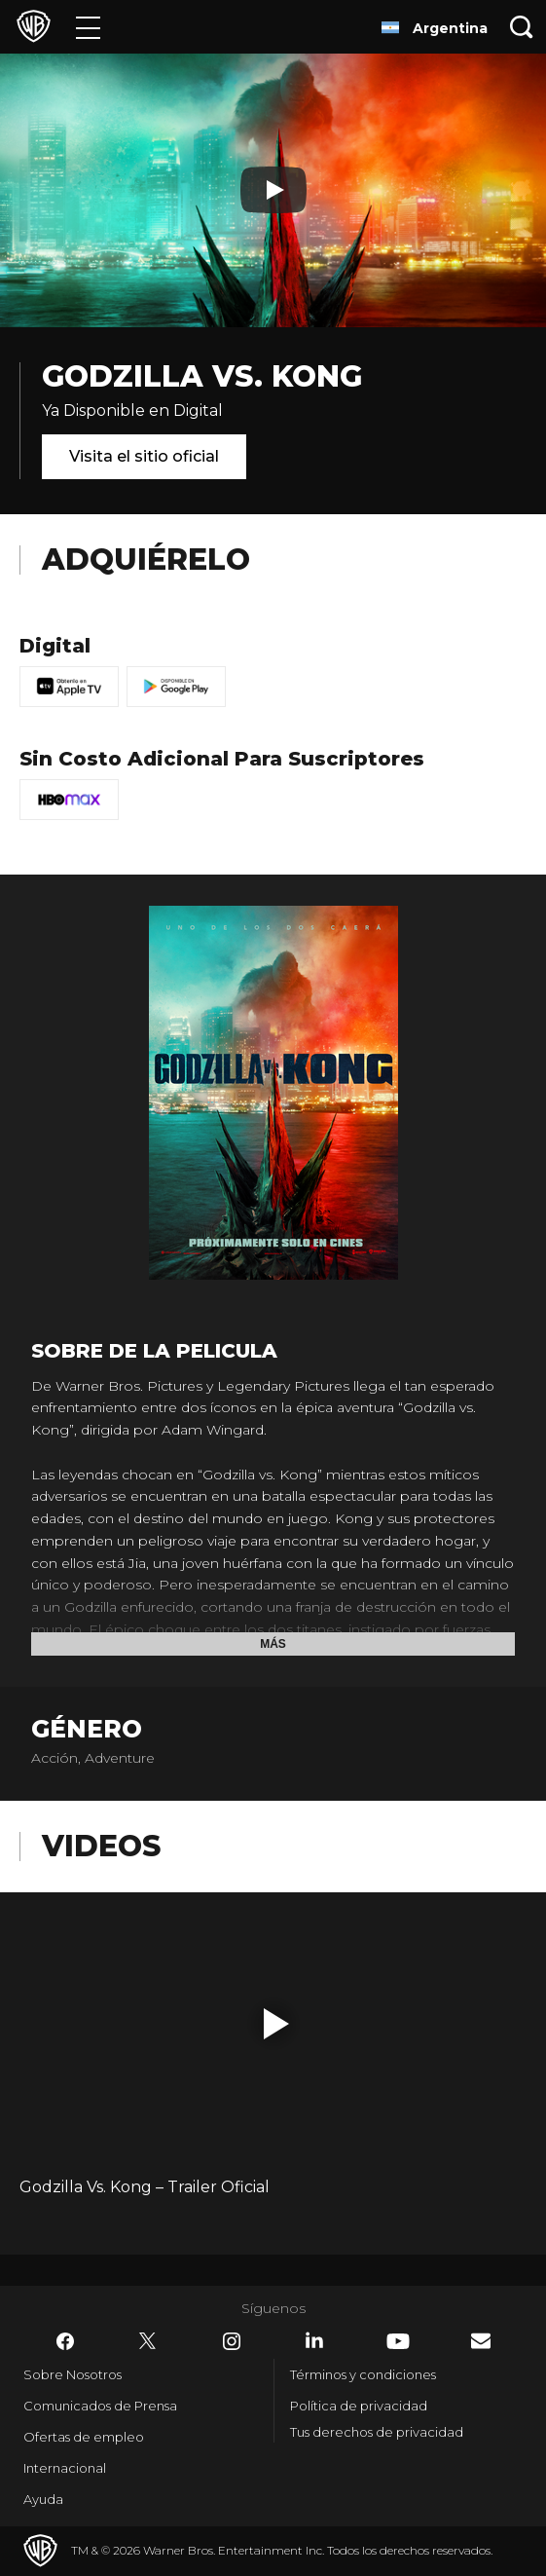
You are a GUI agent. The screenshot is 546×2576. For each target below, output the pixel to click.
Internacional (64, 2468)
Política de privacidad (358, 2405)
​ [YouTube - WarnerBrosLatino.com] (398, 2341)
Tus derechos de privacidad (376, 2432)
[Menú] (88, 27)
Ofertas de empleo (83, 2437)
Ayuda (43, 2499)
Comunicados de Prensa (100, 2405)
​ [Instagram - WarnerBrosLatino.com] (231, 2341)
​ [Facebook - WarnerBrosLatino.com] (65, 2341)
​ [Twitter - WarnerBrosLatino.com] (148, 2341)
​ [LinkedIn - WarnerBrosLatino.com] (314, 2340)
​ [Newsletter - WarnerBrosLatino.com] (480, 2341)
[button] (276, 2023)
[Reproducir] (273, 190)
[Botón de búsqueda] (521, 27)
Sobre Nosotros (72, 2374)
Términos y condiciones (363, 2374)
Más (273, 1644)
